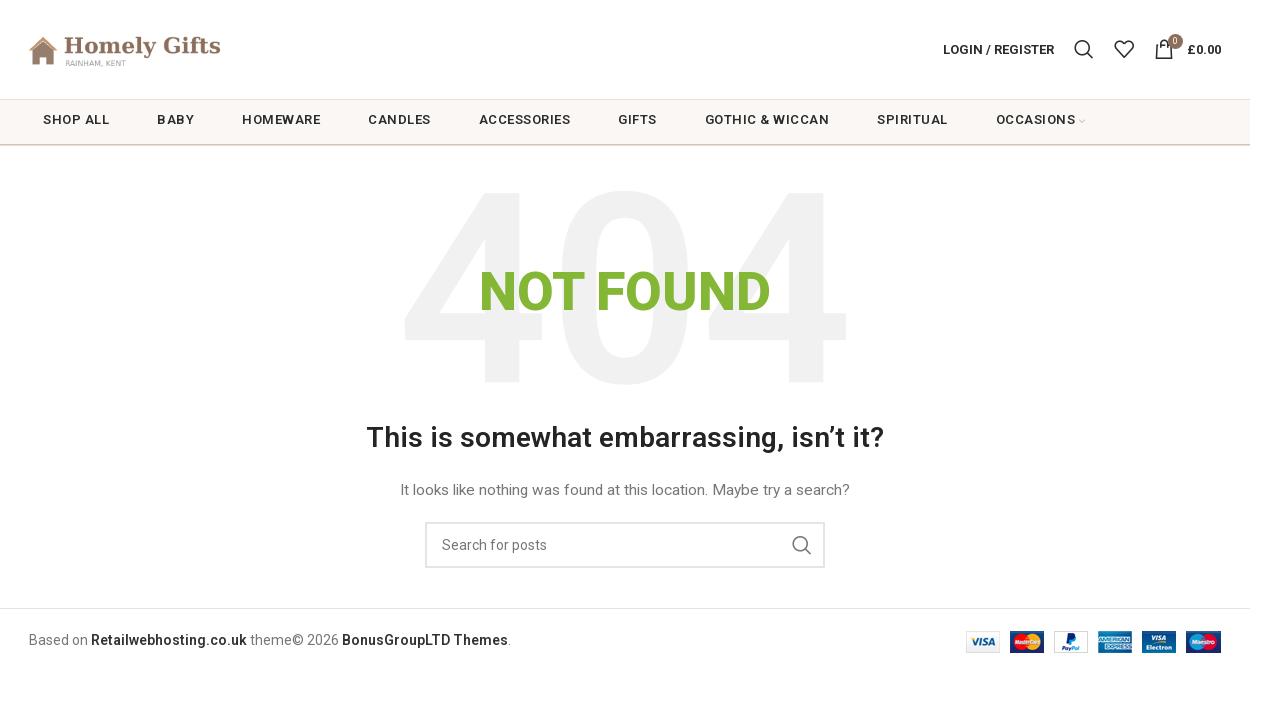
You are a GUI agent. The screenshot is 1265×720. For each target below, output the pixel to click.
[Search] (1084, 52)
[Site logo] (154, 51)
